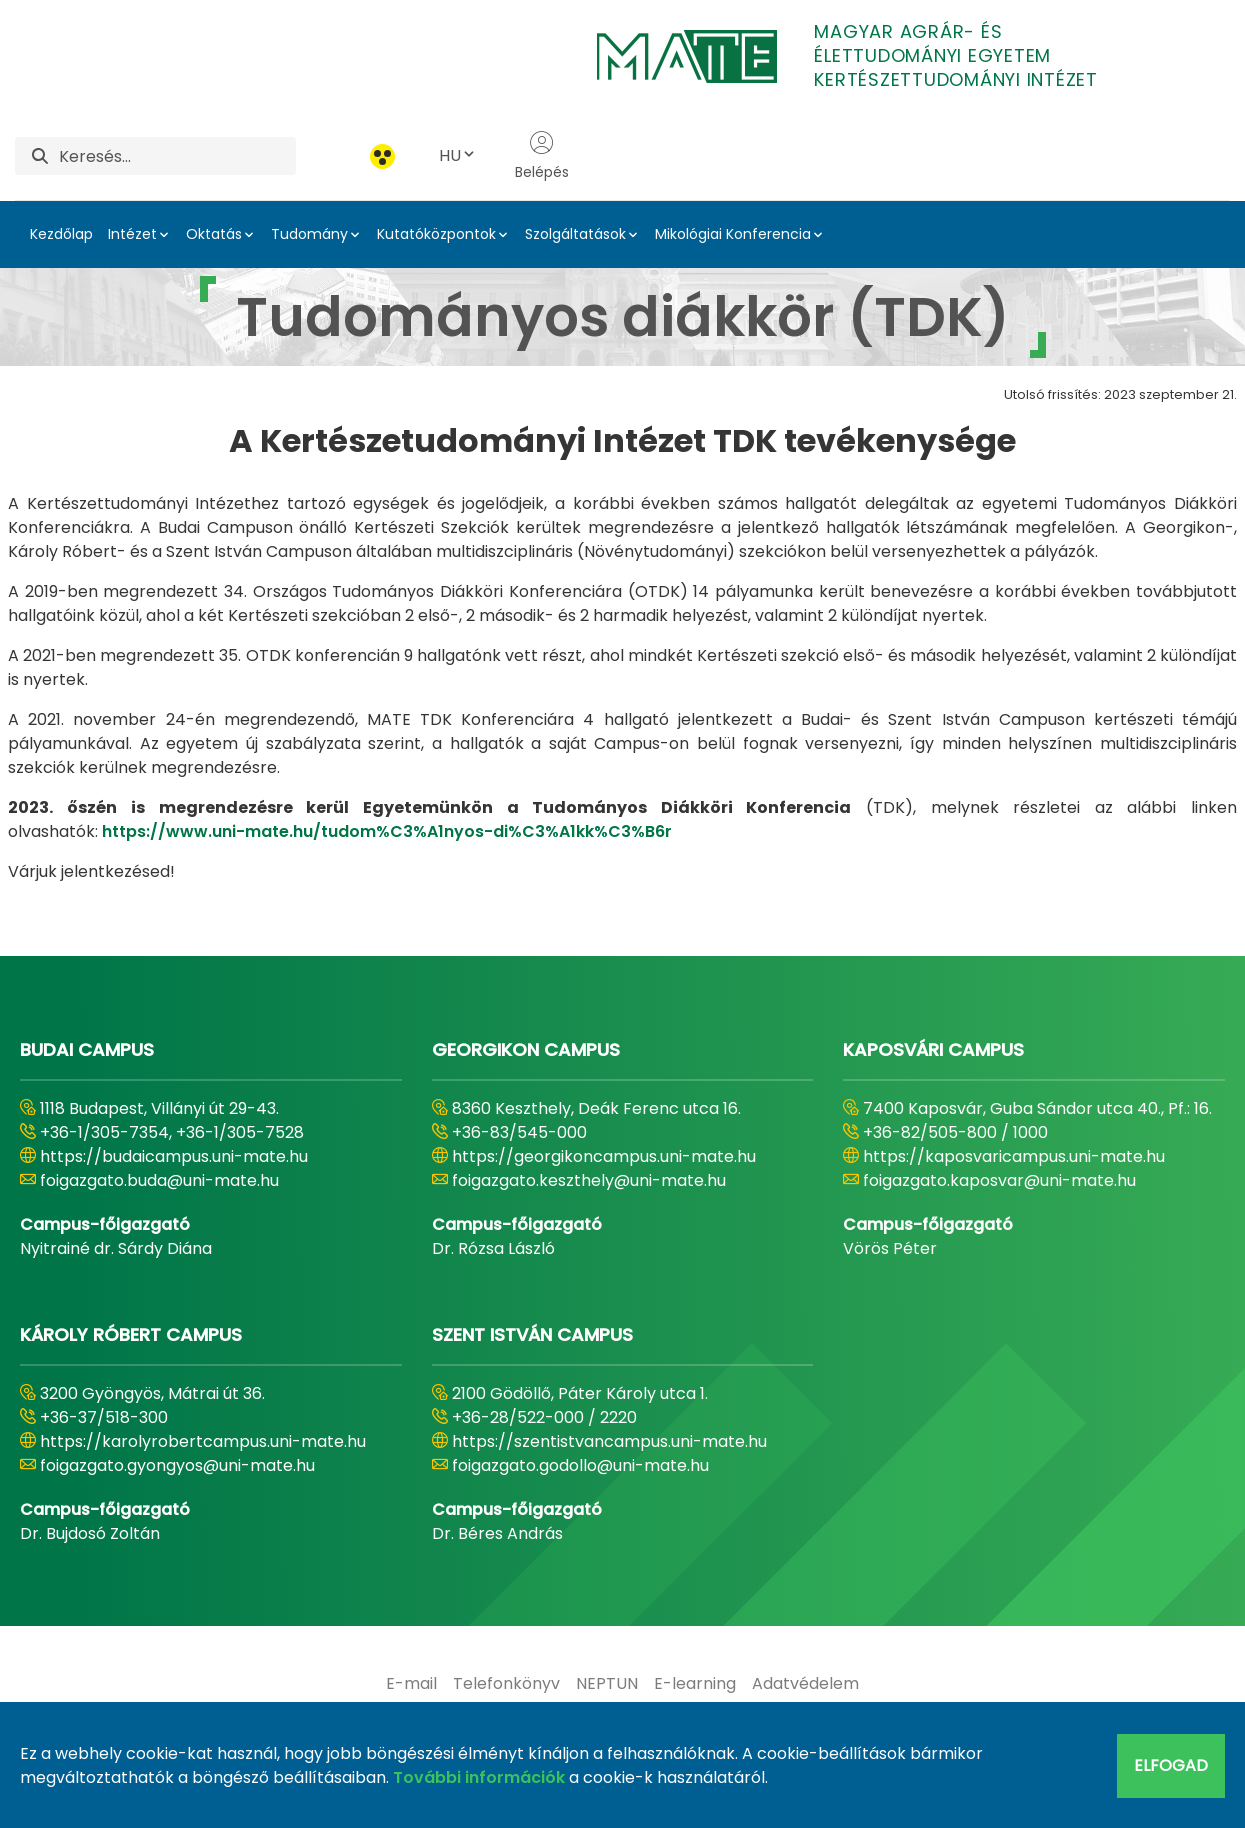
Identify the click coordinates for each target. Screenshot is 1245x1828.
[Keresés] (177, 156)
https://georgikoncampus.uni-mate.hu (604, 1156)
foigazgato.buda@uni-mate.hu (159, 1180)
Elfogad (1171, 1765)
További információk (479, 1777)
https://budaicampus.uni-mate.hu (174, 1156)
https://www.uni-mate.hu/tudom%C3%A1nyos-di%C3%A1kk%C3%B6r (387, 831)
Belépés (542, 156)
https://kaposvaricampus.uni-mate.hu (1014, 1156)
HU (458, 155)
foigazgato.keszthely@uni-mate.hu (589, 1180)
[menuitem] (411, 1684)
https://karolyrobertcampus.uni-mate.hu (203, 1441)
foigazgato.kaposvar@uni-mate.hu (999, 1180)
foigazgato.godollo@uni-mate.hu (580, 1465)
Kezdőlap (61, 234)
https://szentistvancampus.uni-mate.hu (609, 1441)
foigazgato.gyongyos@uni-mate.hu (177, 1465)
